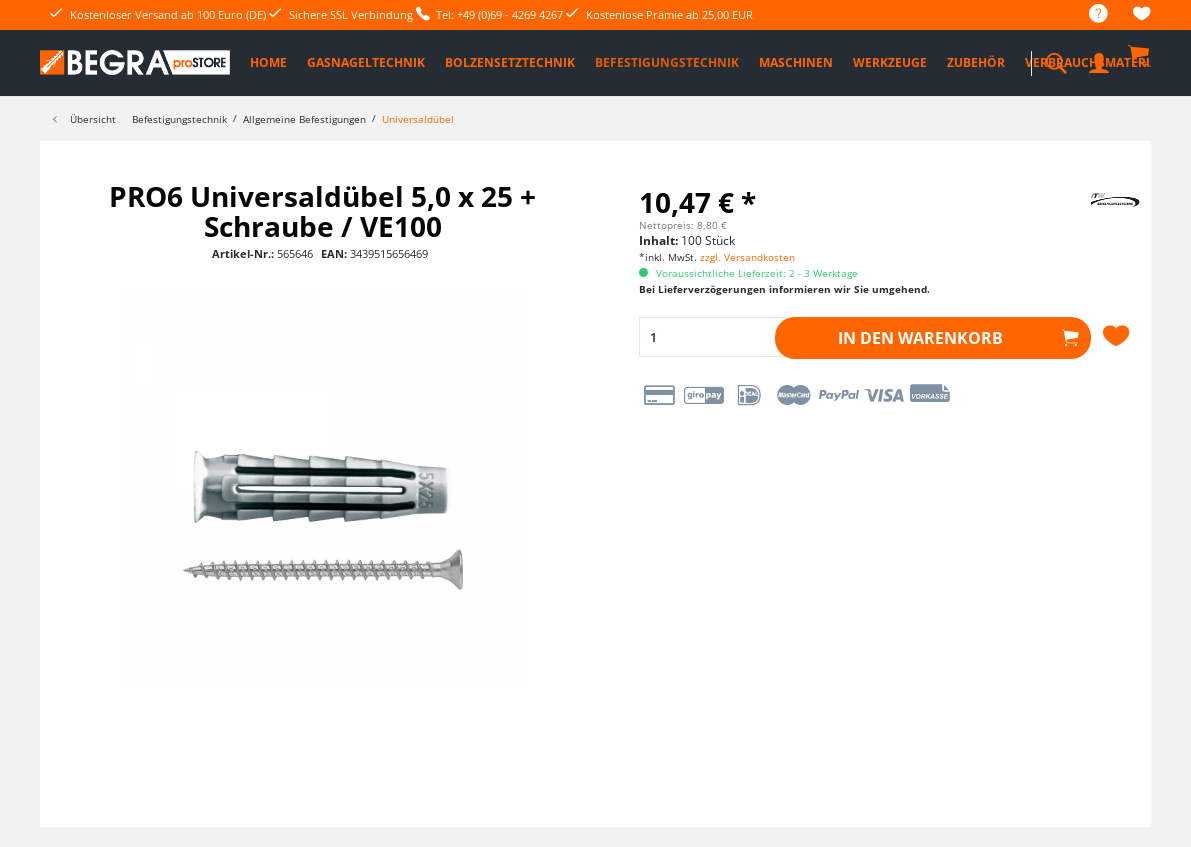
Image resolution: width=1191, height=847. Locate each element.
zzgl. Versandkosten (747, 257)
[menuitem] (1088, 14)
